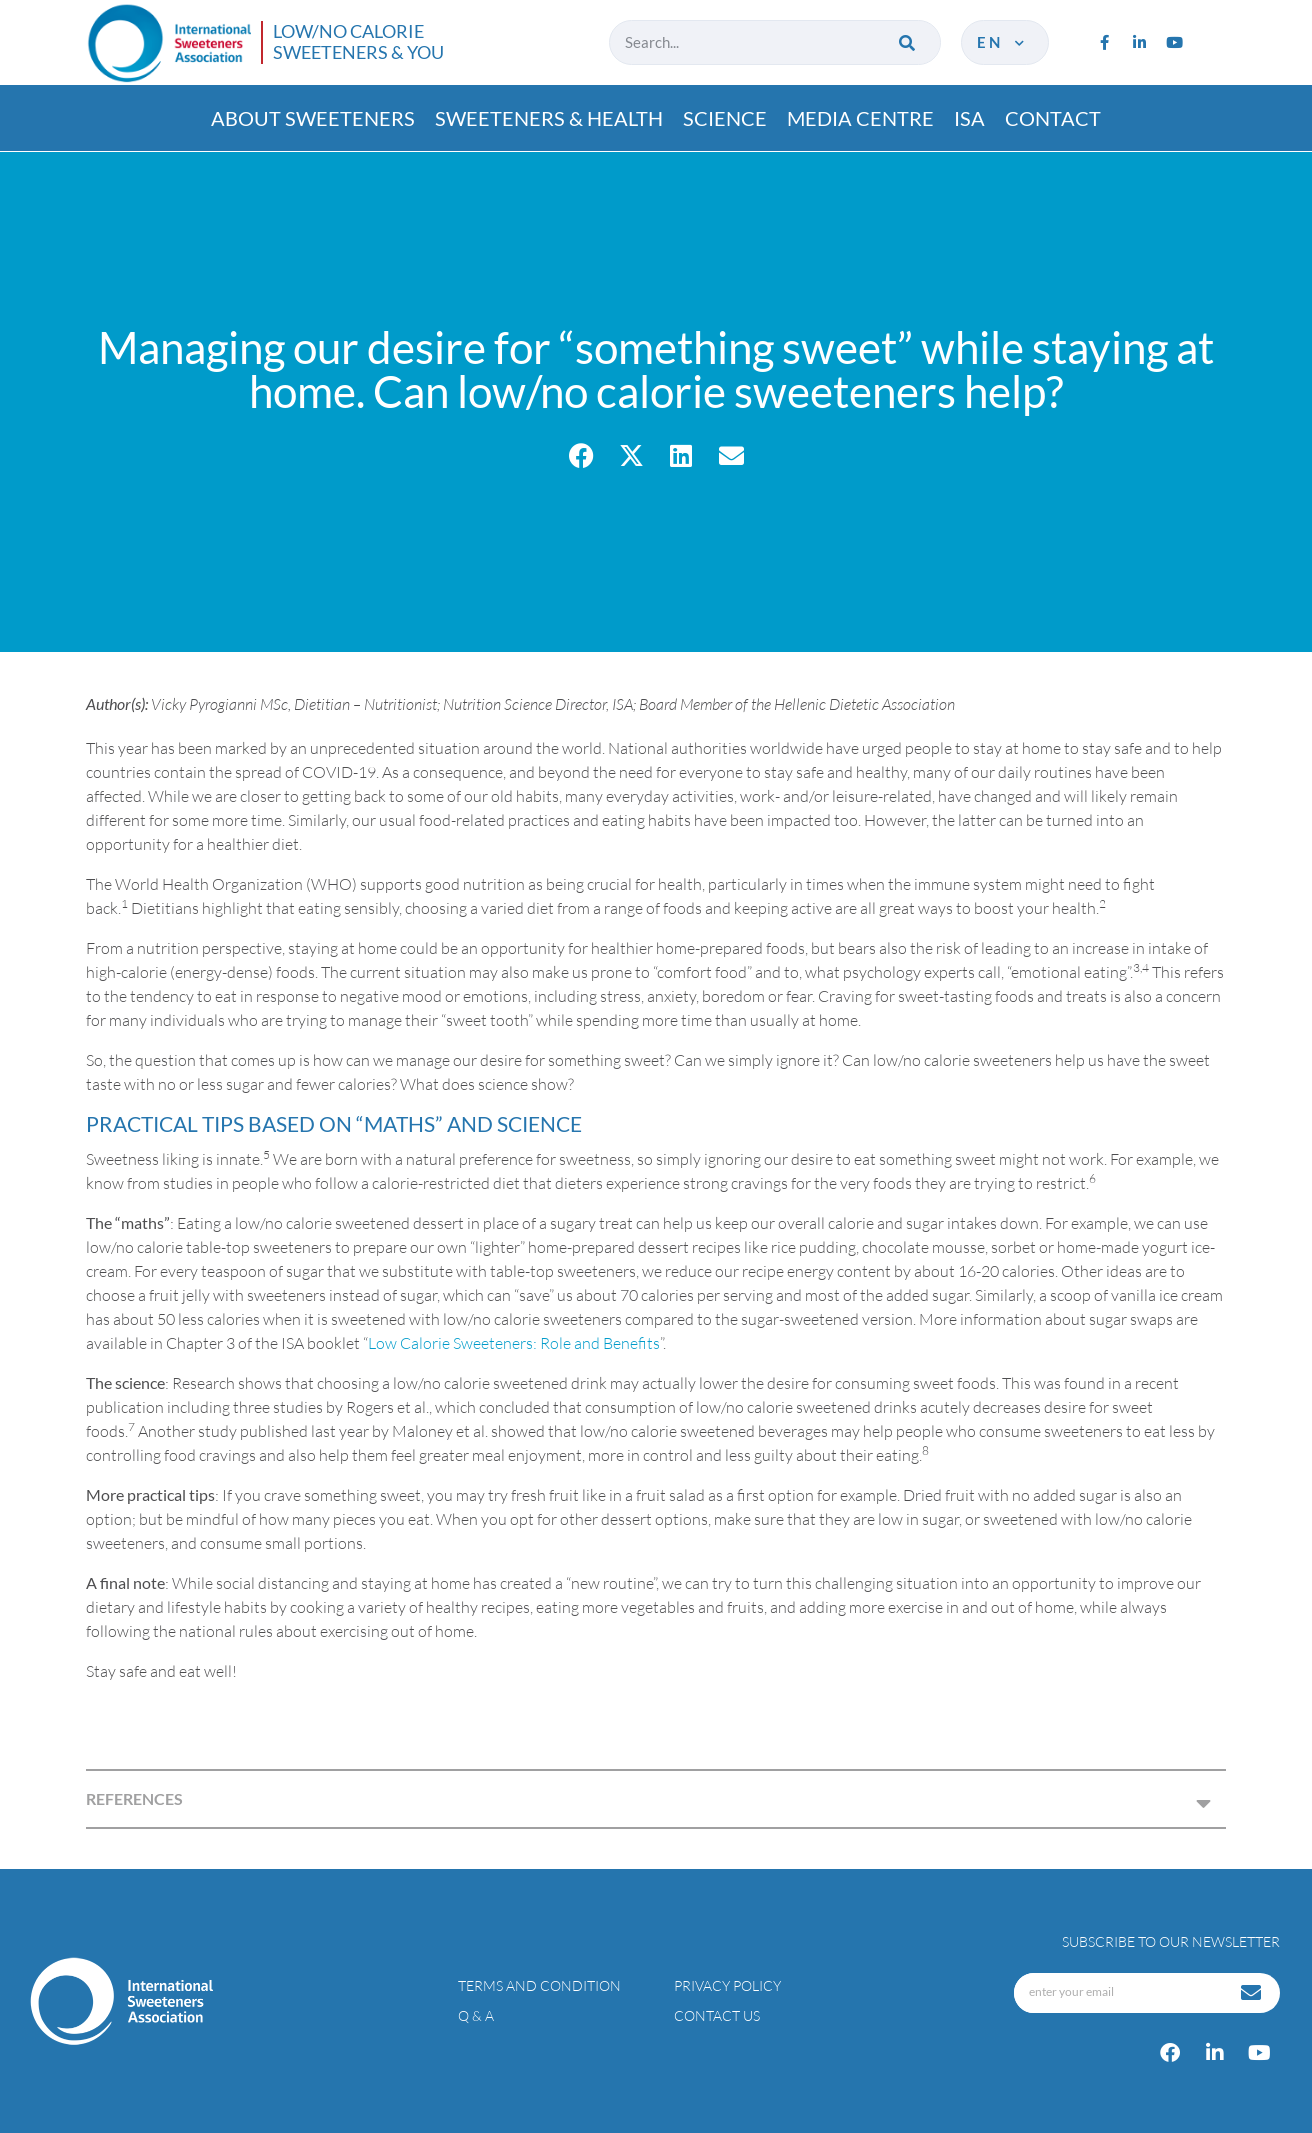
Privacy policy (727, 1985)
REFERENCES (134, 1798)
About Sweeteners (313, 118)
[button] (581, 455)
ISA (969, 118)
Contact (1053, 118)
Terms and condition (539, 1985)
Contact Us (717, 2015)
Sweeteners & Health (549, 118)
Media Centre (860, 118)
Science (725, 118)
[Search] (908, 42)
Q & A (476, 2015)
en (1002, 42)
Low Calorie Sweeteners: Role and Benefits (514, 1343)
